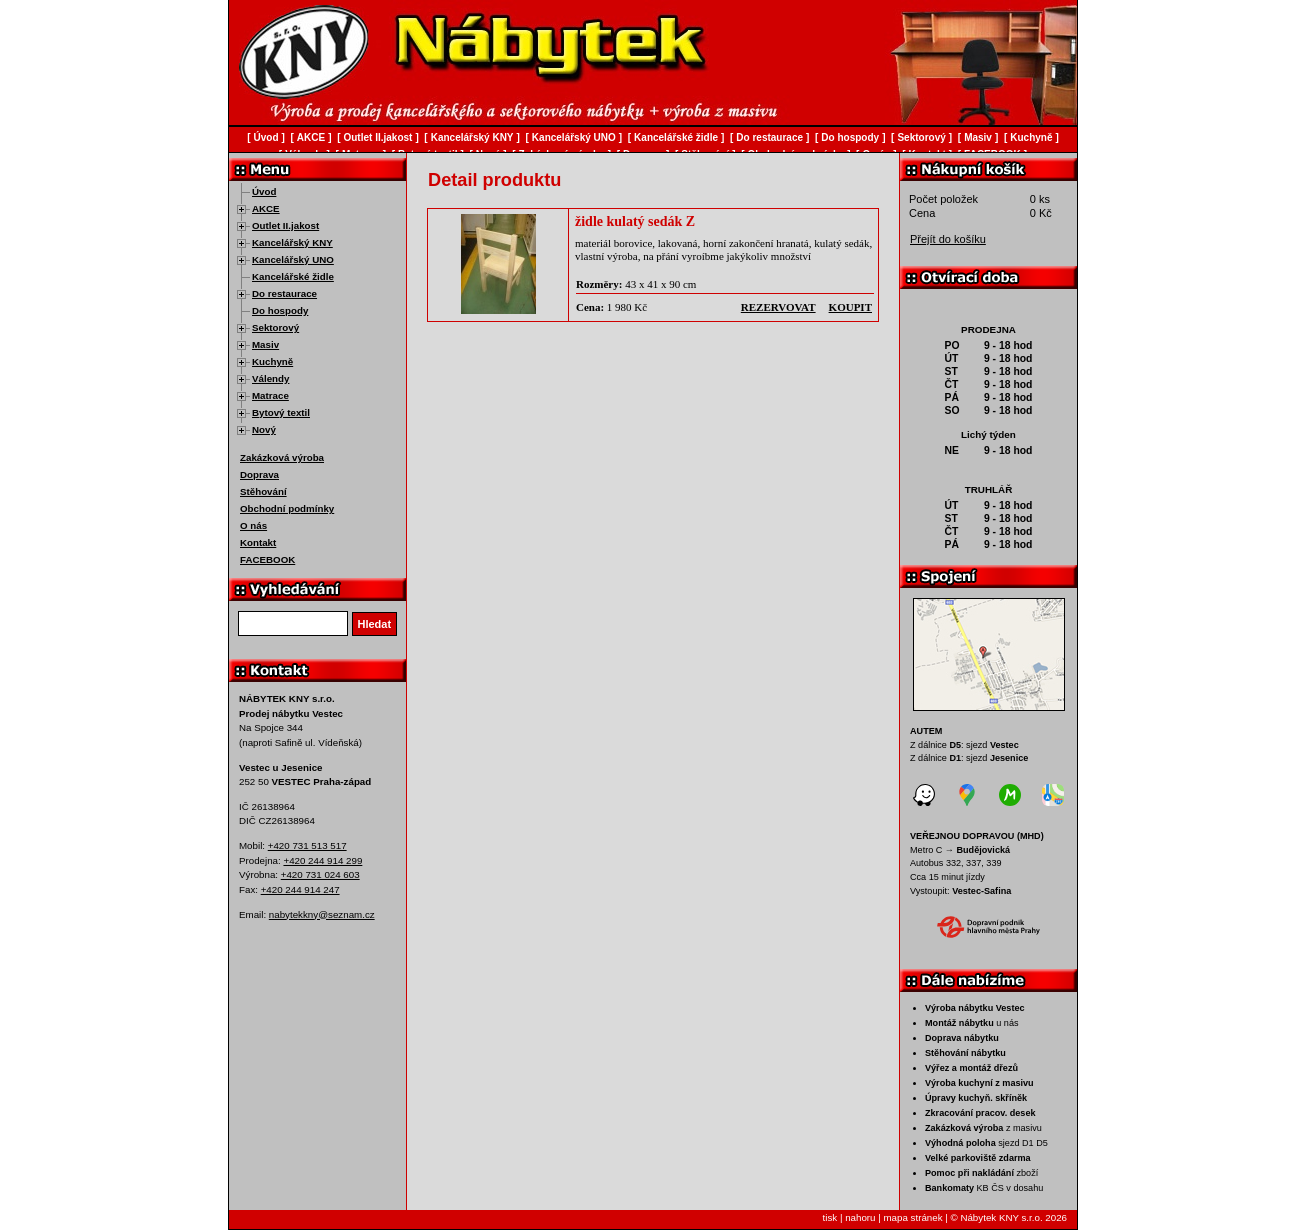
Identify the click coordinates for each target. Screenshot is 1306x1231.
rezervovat (778, 307)
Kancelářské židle (293, 276)
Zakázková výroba (282, 457)
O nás (253, 525)
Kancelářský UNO (293, 259)
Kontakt (258, 542)
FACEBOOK (267, 559)
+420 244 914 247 (300, 889)
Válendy (270, 378)
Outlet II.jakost (285, 225)
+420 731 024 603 (320, 874)
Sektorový (275, 327)
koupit (850, 307)
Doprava (259, 474)
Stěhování (263, 491)
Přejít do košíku (948, 239)
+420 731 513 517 (307, 845)
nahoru (860, 1217)
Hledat (375, 624)
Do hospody (280, 310)
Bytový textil (281, 412)
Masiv (265, 344)
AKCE (266, 208)
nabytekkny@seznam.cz (322, 914)
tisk (830, 1217)
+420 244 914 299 (322, 860)
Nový (264, 429)
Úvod (264, 191)
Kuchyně (272, 361)
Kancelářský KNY (292, 242)
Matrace (270, 395)
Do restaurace (284, 293)
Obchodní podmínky (287, 508)
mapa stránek (912, 1217)
